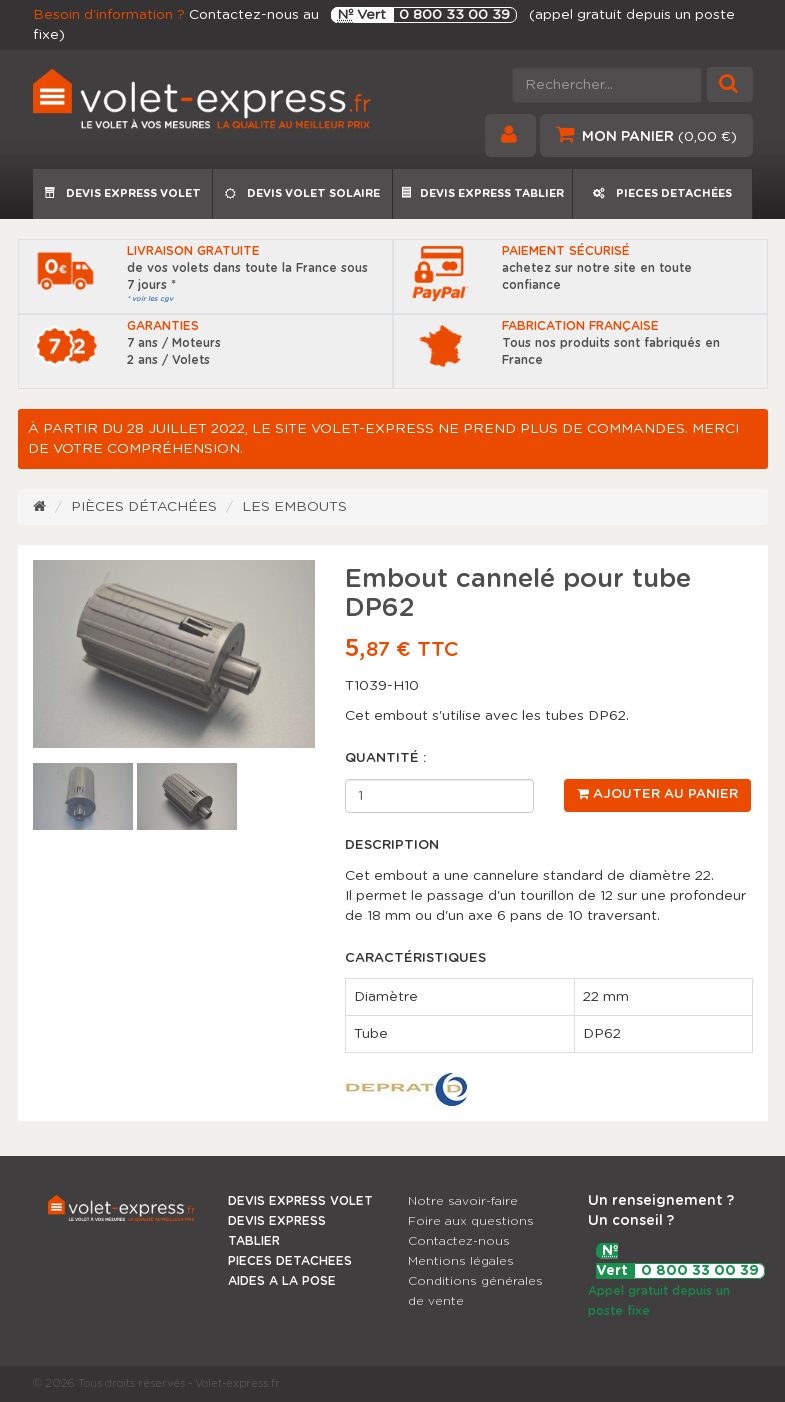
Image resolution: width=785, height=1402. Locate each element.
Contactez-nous (459, 1241)
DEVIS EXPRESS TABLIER (482, 193)
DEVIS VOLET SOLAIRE (302, 193)
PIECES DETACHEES (290, 1261)
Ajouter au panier (657, 794)
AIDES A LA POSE (282, 1281)
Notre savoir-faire (463, 1201)
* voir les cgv (150, 298)
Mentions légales (461, 1261)
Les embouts (294, 507)
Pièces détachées (144, 507)
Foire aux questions (471, 1221)
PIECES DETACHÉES (662, 193)
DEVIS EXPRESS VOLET (122, 193)
